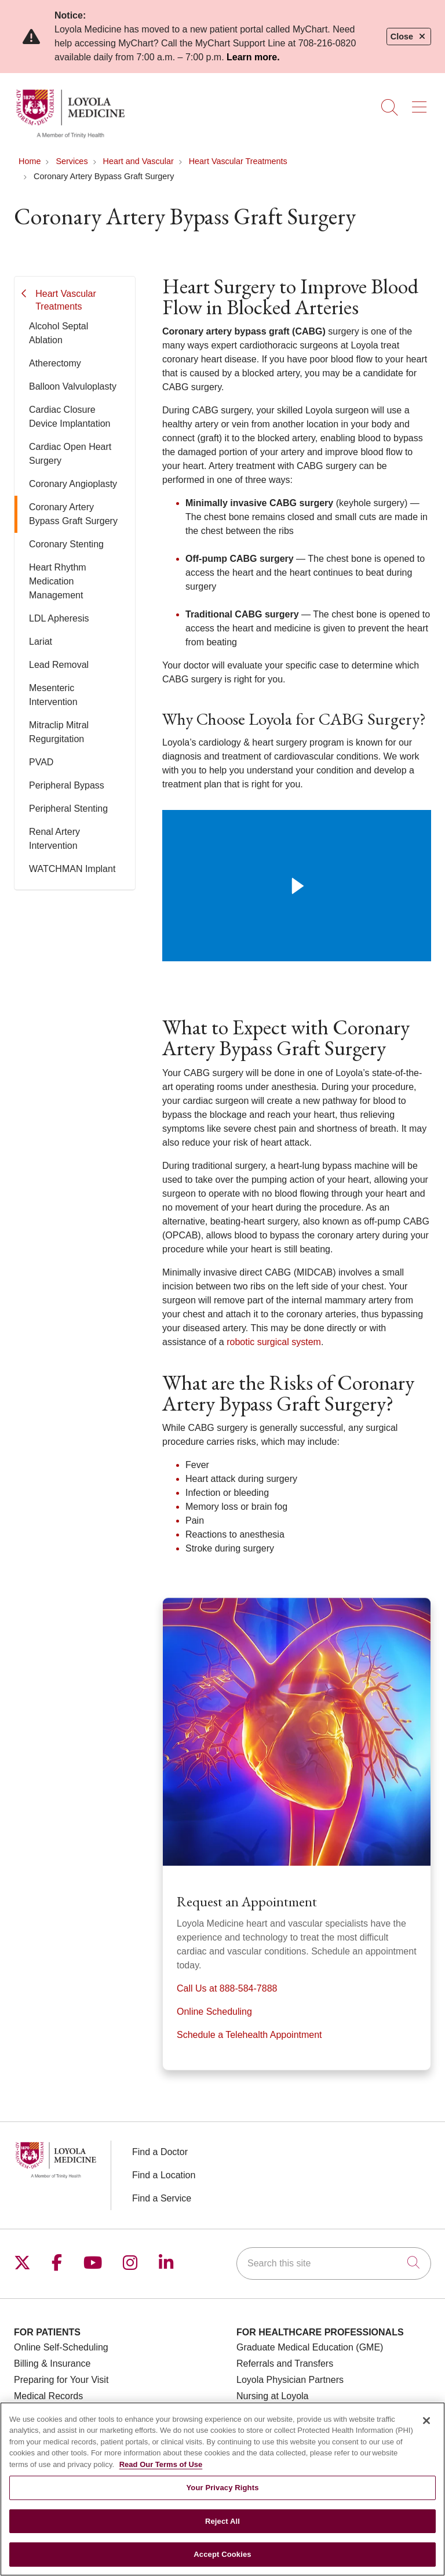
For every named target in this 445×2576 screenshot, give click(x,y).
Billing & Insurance (52, 2363)
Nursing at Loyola (272, 2396)
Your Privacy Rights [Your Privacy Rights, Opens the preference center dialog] (222, 2488)
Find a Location (163, 2175)
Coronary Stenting (66, 544)
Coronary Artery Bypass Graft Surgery (73, 514)
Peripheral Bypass (66, 785)
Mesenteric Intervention (53, 695)
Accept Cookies (222, 2554)
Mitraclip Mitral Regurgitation (59, 732)
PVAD (41, 762)
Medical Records (48, 2396)
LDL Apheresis (59, 618)
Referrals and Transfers (284, 2363)
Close (409, 36)
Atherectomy (55, 363)
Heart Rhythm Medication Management (57, 581)
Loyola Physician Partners (290, 2380)
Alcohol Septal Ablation (58, 333)
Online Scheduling (214, 2012)
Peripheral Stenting (68, 808)
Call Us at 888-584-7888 (227, 1988)
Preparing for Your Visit (61, 2380)
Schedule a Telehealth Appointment (249, 2035)
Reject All (222, 2521)
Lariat (40, 641)
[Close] (426, 2420)
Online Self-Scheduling (61, 2347)
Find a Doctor (160, 2152)
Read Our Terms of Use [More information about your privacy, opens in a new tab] (161, 2464)
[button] (421, 103)
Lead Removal (59, 665)
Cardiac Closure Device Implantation (70, 416)
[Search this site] (333, 2263)
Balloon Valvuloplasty (72, 386)
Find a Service (161, 2198)
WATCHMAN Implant (72, 869)
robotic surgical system (274, 1342)
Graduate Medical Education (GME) (309, 2347)
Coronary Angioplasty (73, 484)
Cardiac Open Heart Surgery (70, 454)
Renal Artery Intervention (54, 839)
